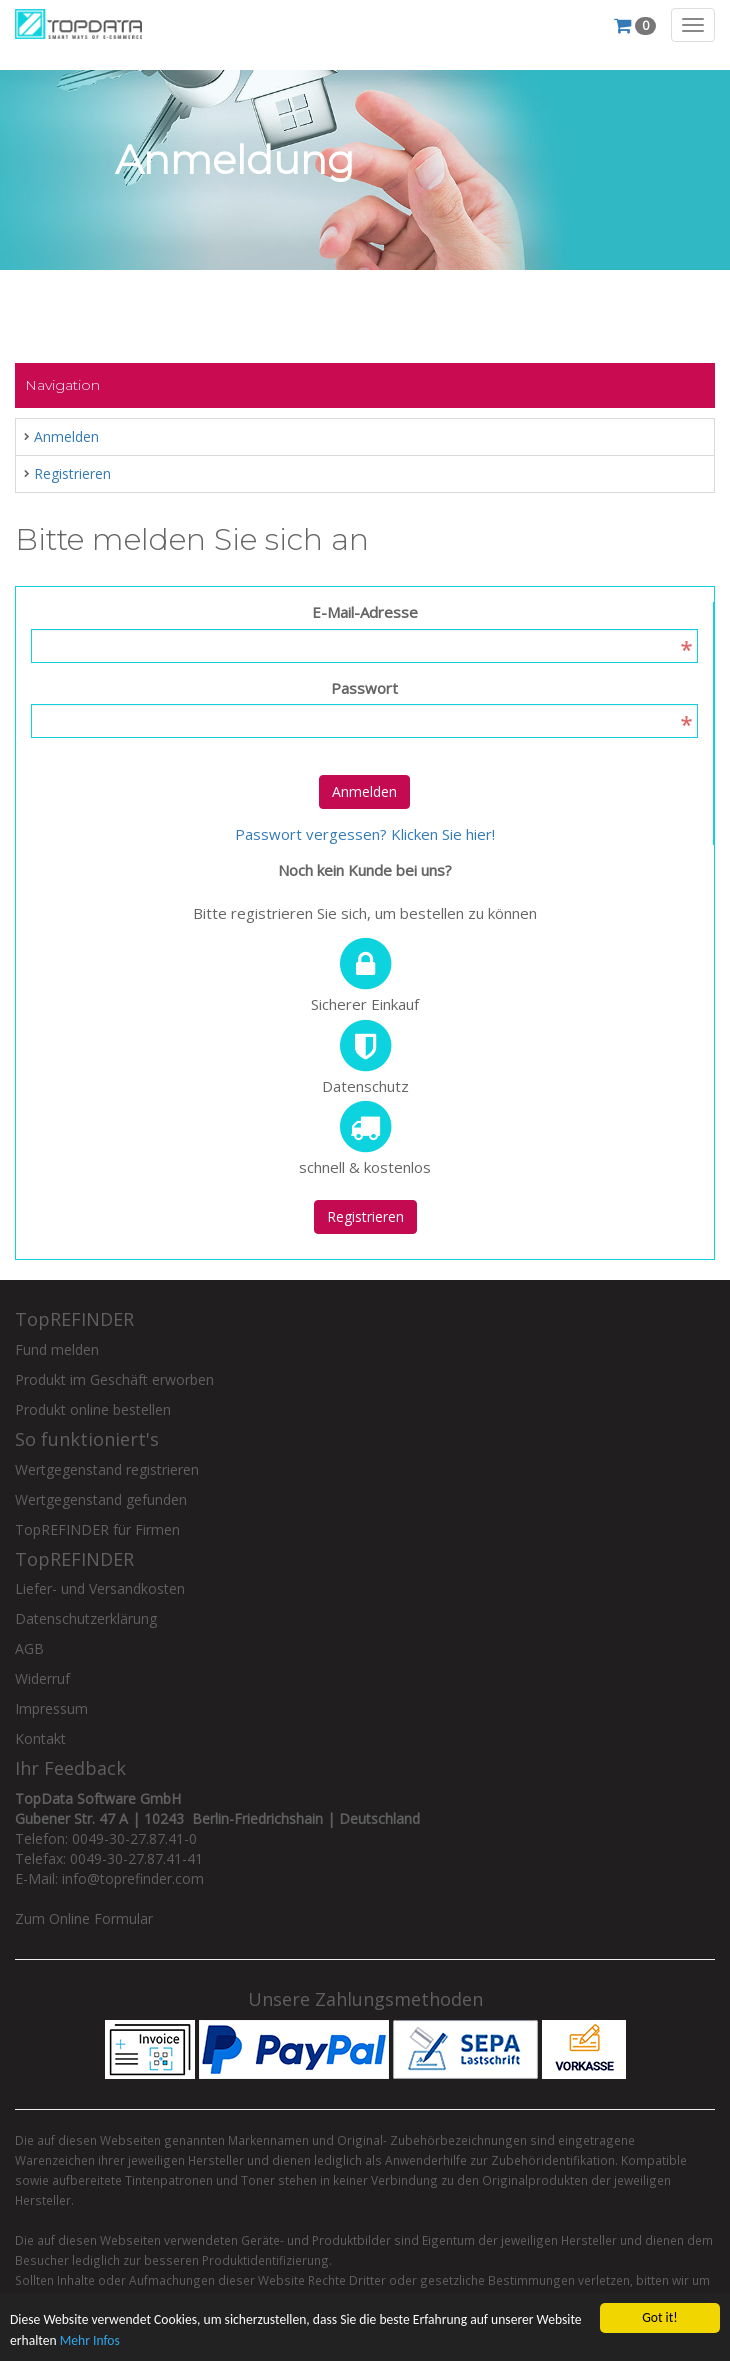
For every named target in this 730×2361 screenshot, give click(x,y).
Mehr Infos (90, 2342)
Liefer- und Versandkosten (100, 1588)
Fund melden (57, 1349)
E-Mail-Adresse (365, 612)
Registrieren (72, 473)
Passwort (364, 688)
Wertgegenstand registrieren (107, 1469)
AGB (29, 1648)
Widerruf (42, 1678)
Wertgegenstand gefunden (101, 1499)
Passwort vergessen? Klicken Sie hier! (365, 834)
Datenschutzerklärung (86, 1618)
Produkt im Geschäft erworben (114, 1379)
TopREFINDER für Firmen (97, 1529)
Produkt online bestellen (93, 1409)
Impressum (51, 1708)
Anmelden (66, 436)
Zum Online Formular (84, 1918)
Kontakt (40, 1738)
